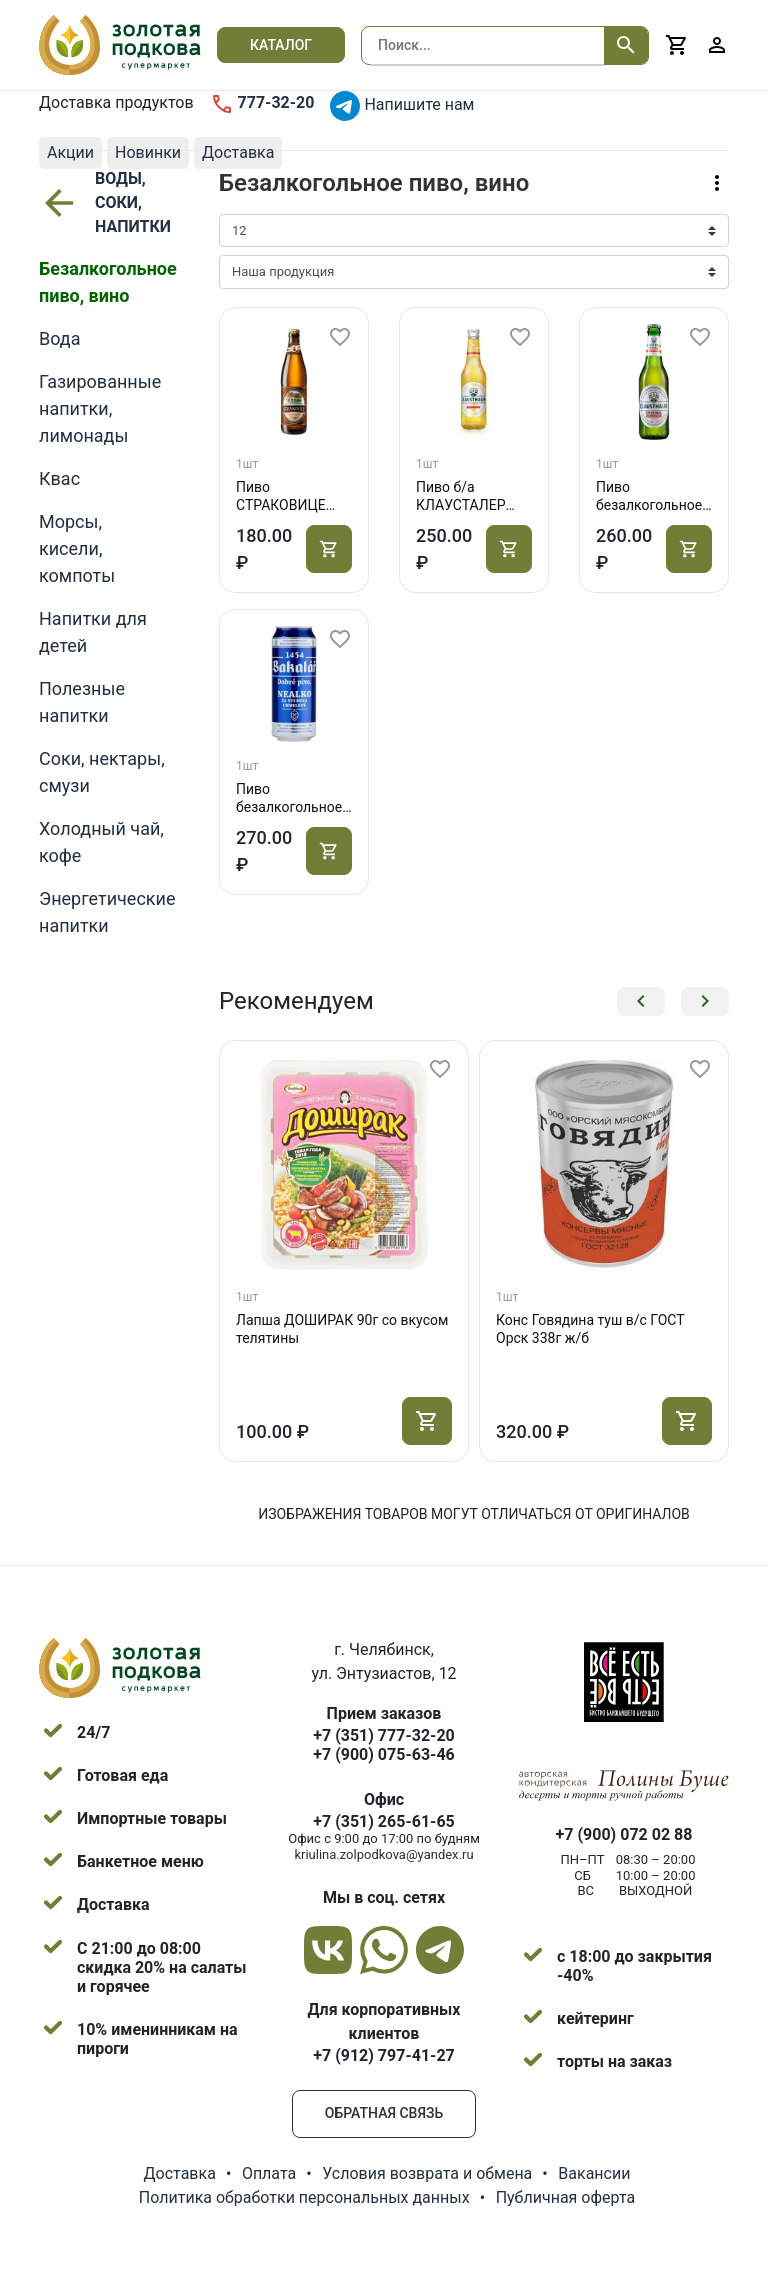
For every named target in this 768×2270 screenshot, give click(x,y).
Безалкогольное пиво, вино (108, 282)
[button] (641, 1001)
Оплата (269, 2173)
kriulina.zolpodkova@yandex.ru (383, 1854)
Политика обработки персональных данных (304, 2197)
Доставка (180, 2173)
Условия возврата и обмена (427, 2173)
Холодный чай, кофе (101, 842)
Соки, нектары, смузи (102, 772)
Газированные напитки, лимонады (100, 408)
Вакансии (594, 2173)
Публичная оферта (566, 2197)
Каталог (281, 45)
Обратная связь (384, 2113)
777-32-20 (262, 104)
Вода (60, 338)
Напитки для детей (93, 632)
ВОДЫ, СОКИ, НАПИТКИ (102, 202)
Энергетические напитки (107, 912)
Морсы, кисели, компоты (77, 548)
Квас (59, 478)
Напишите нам (402, 106)
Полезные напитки (82, 702)
